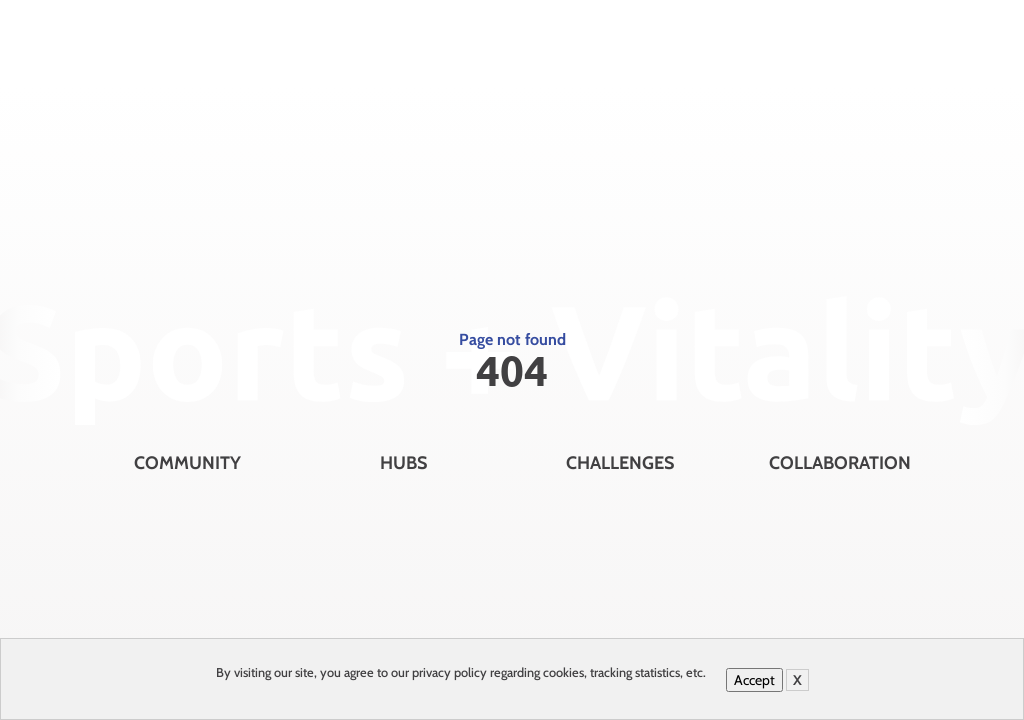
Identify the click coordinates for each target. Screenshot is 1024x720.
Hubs (403, 463)
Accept (754, 680)
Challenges (620, 463)
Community (187, 463)
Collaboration (840, 463)
